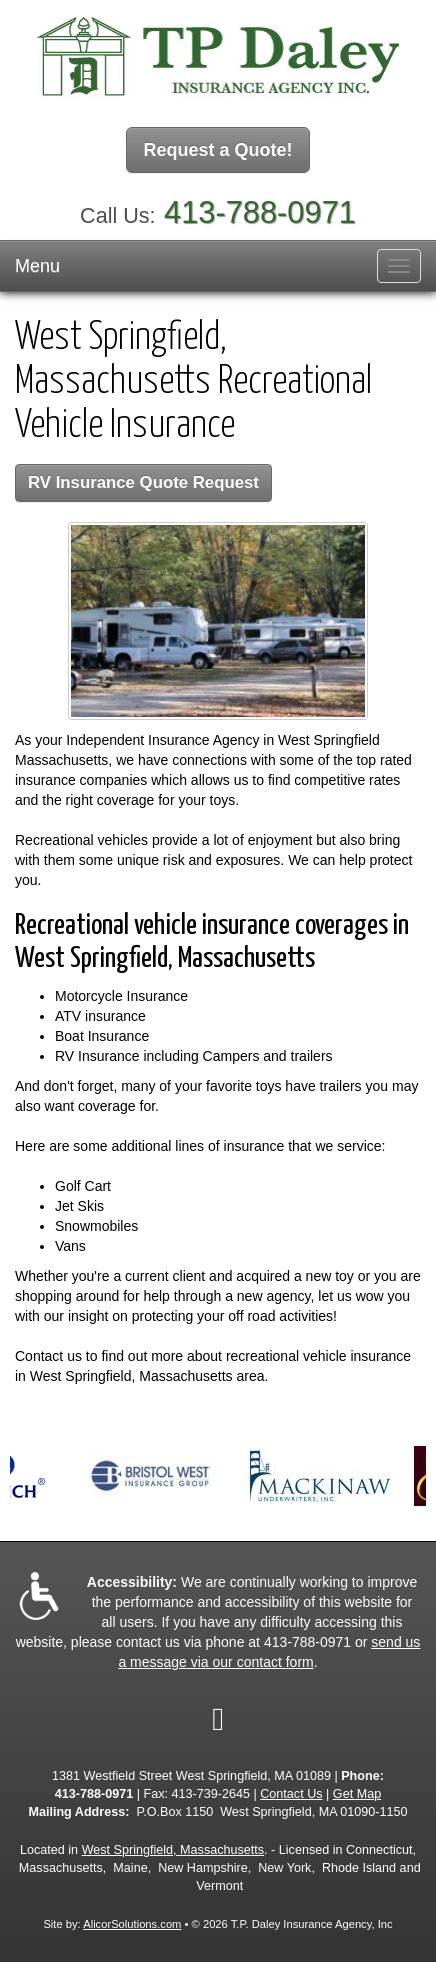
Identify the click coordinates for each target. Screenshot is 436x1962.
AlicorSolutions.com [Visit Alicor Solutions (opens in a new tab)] (132, 1924)
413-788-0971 (260, 212)
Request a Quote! (217, 150)
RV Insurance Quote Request (143, 482)
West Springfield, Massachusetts (173, 1850)
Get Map (357, 1794)
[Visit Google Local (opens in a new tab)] (218, 1719)
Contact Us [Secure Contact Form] (291, 1794)
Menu (37, 266)
